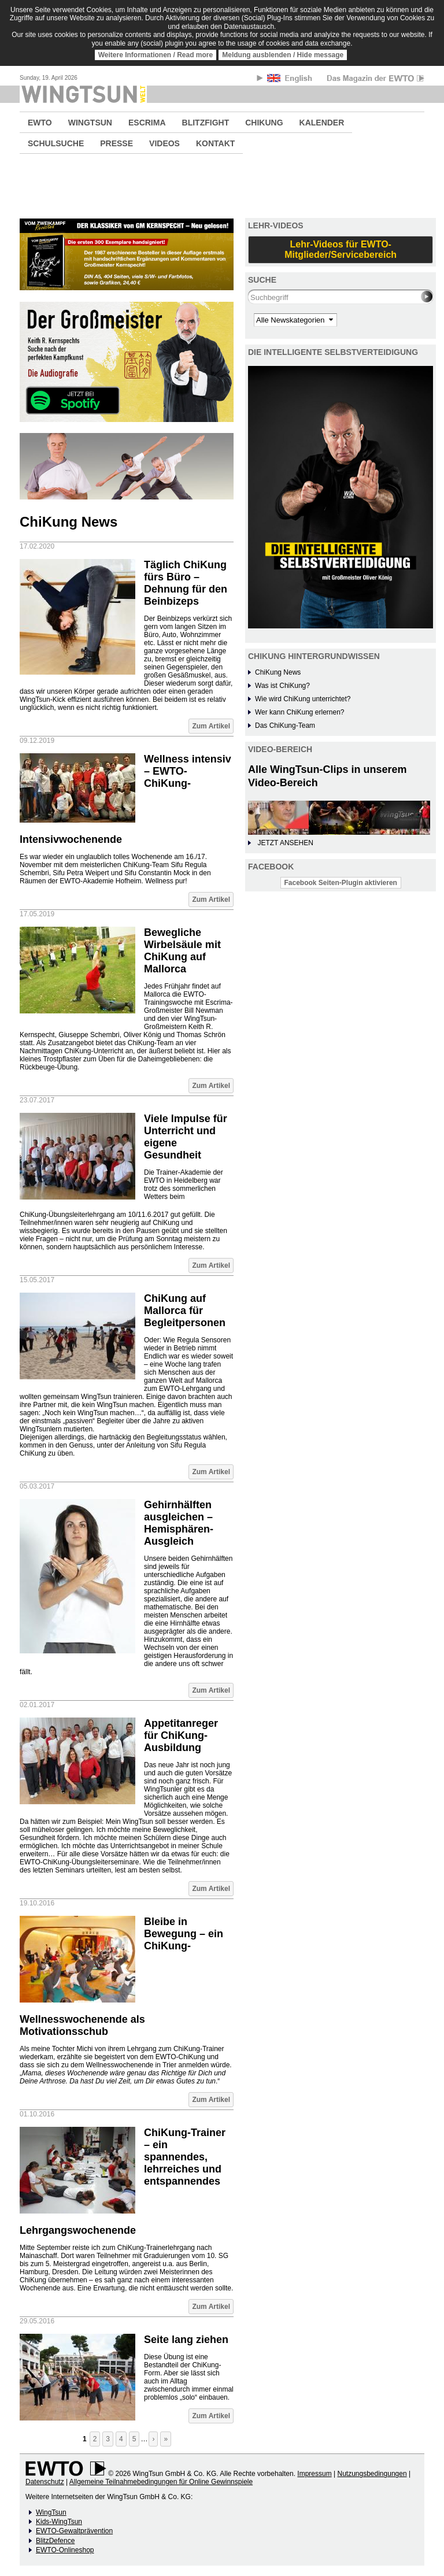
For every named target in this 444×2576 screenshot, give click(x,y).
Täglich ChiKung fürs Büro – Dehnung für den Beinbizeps (185, 583)
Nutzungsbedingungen (371, 2474)
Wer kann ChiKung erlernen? (300, 712)
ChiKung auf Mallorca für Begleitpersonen (184, 1310)
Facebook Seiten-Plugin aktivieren (340, 883)
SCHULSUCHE (56, 143)
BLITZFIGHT (206, 122)
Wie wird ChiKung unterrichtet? (302, 699)
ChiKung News (278, 672)
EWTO (40, 122)
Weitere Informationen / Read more (155, 55)
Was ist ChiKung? (282, 686)
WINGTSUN (90, 122)
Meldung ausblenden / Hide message (282, 55)
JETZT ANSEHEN (285, 843)
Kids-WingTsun (59, 2522)
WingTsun (51, 2512)
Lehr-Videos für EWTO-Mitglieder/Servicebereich (340, 249)
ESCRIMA (147, 122)
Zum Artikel (211, 726)
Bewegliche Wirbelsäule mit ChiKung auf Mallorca (182, 951)
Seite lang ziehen (186, 2339)
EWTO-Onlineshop (65, 2550)
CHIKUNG (264, 122)
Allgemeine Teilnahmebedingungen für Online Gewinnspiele (161, 2482)
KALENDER (322, 122)
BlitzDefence (55, 2541)
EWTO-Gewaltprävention (74, 2531)
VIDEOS (164, 143)
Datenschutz (44, 2482)
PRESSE (116, 143)
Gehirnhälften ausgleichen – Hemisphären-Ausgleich (178, 1523)
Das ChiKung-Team (285, 725)
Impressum (314, 2474)
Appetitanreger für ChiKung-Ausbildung (181, 1735)
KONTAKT (215, 143)
